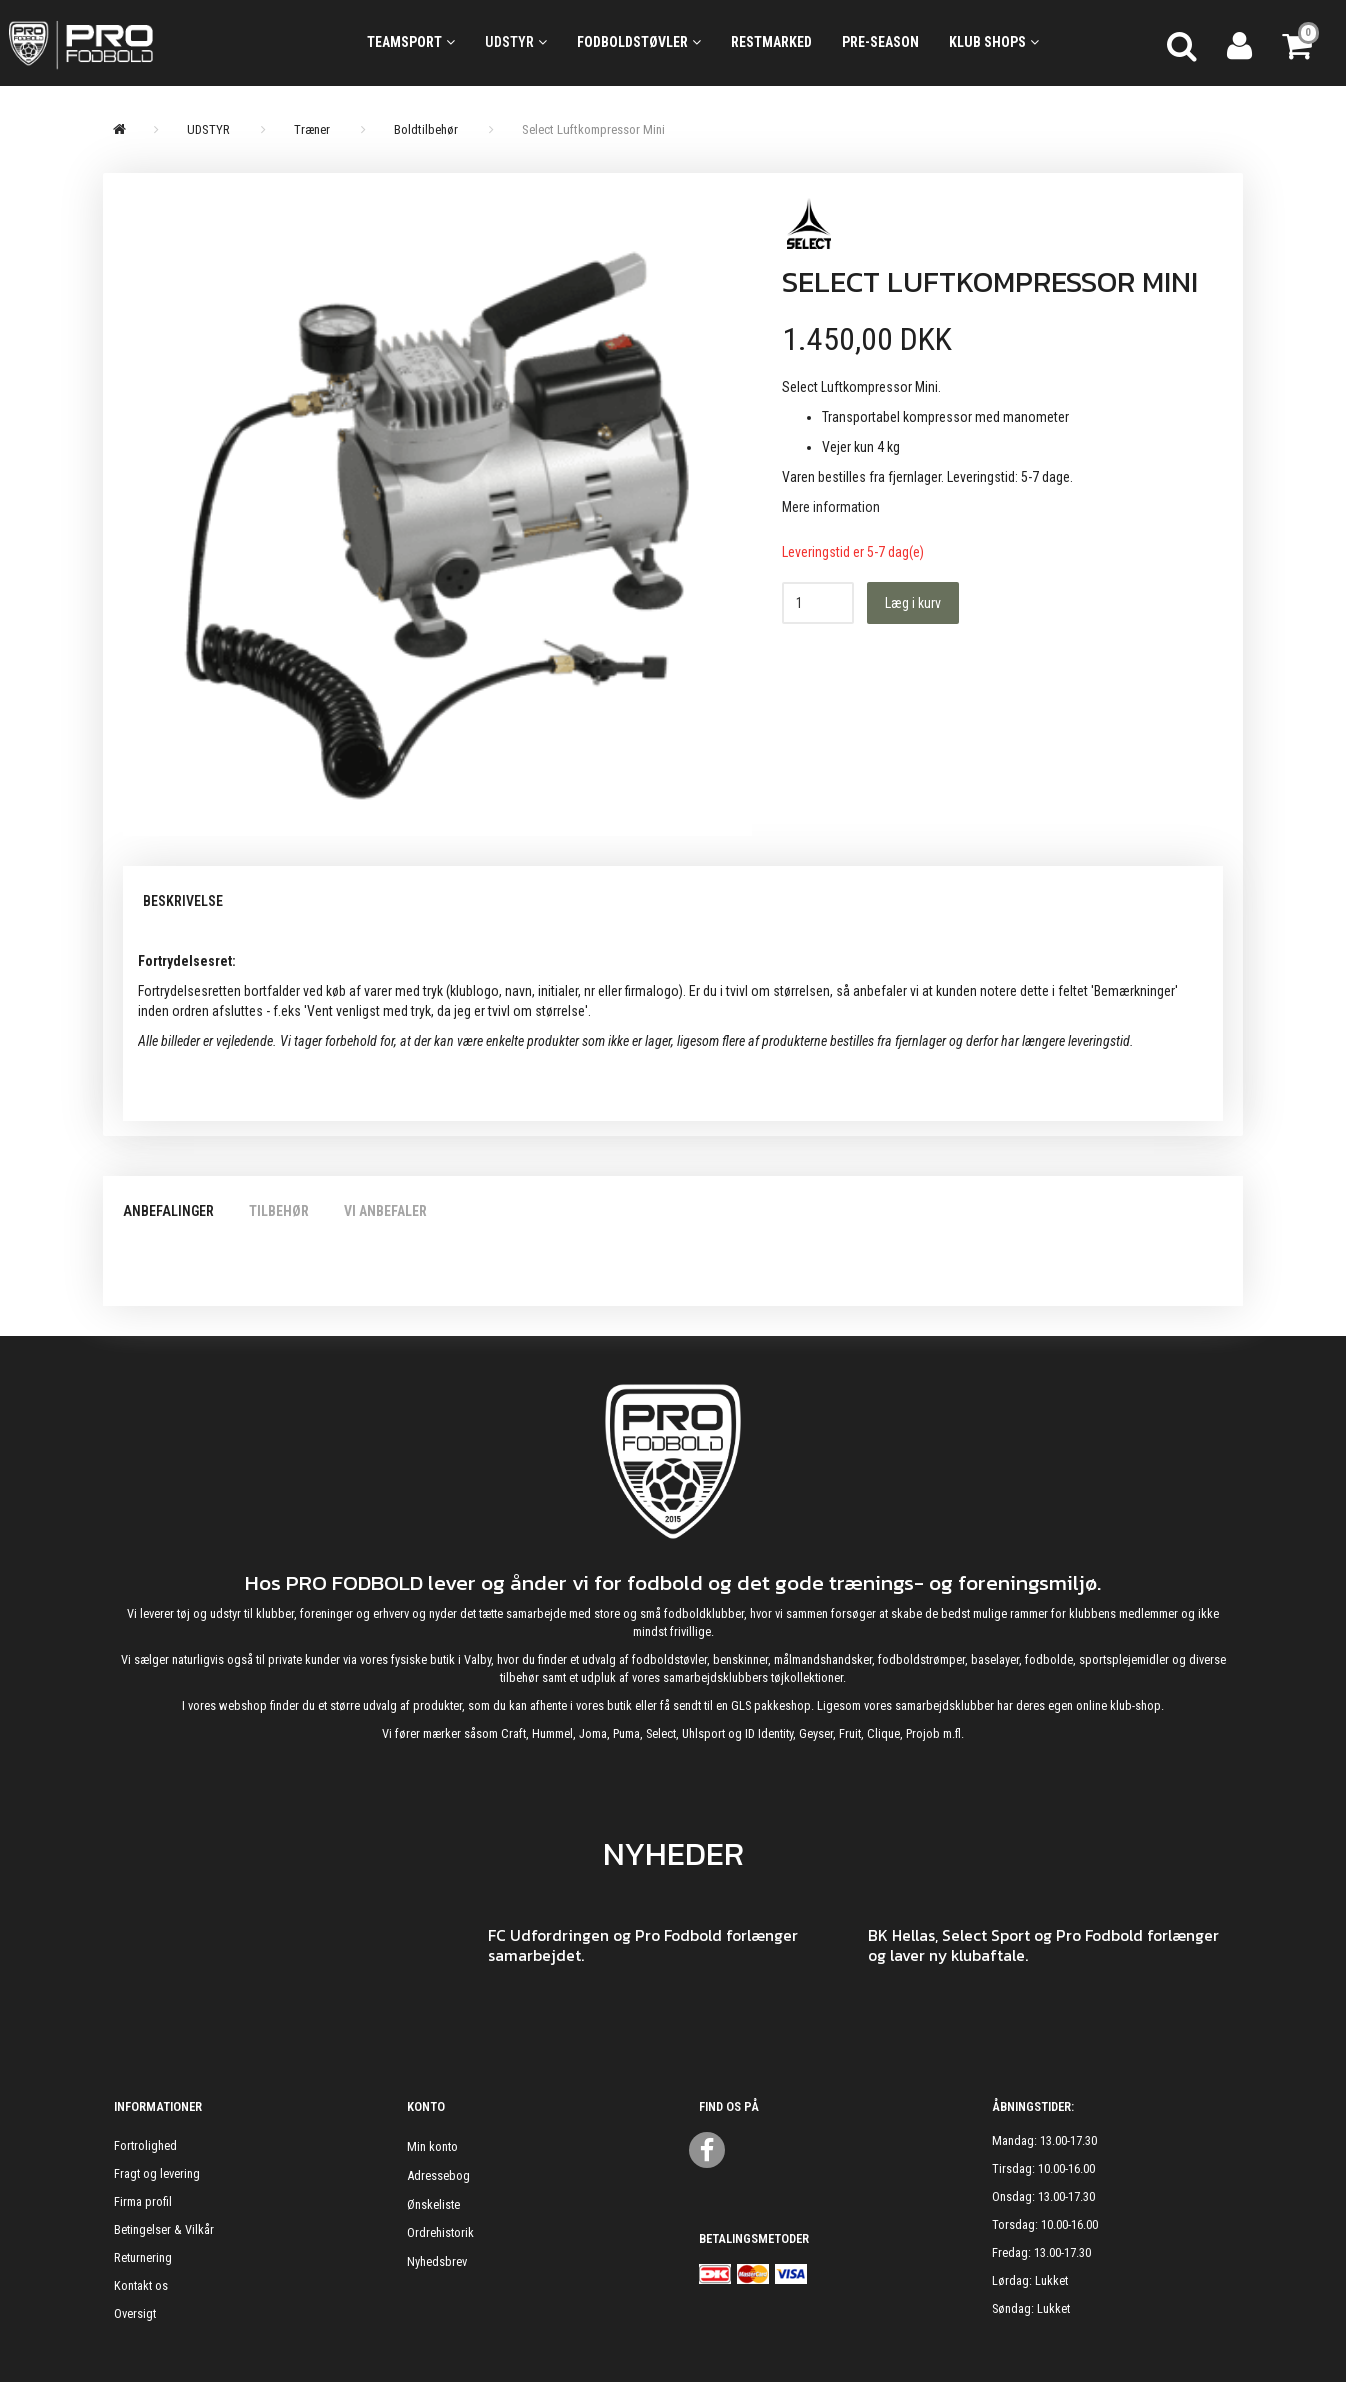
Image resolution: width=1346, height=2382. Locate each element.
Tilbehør (279, 1211)
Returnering (143, 2257)
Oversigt (135, 2313)
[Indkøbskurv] (1299, 43)
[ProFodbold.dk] (168, 43)
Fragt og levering (157, 2173)
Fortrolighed (145, 2145)
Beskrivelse (183, 901)
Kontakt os (141, 2285)
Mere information (831, 507)
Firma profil (143, 2201)
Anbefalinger (168, 1211)
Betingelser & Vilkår (164, 2229)
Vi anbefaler (385, 1211)
